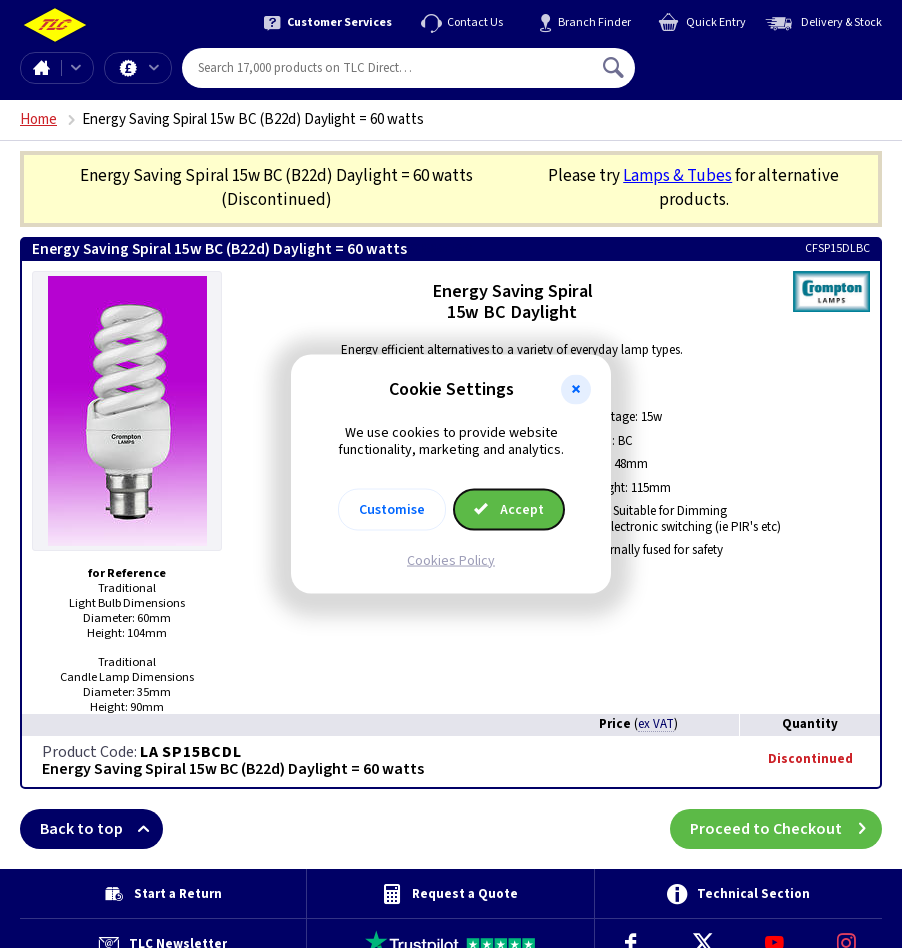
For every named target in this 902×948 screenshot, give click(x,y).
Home (41, 68)
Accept (509, 509)
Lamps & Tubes (677, 176)
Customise (392, 509)
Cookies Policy (451, 560)
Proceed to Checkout (786, 829)
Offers (154, 68)
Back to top (101, 829)
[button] (576, 390)
